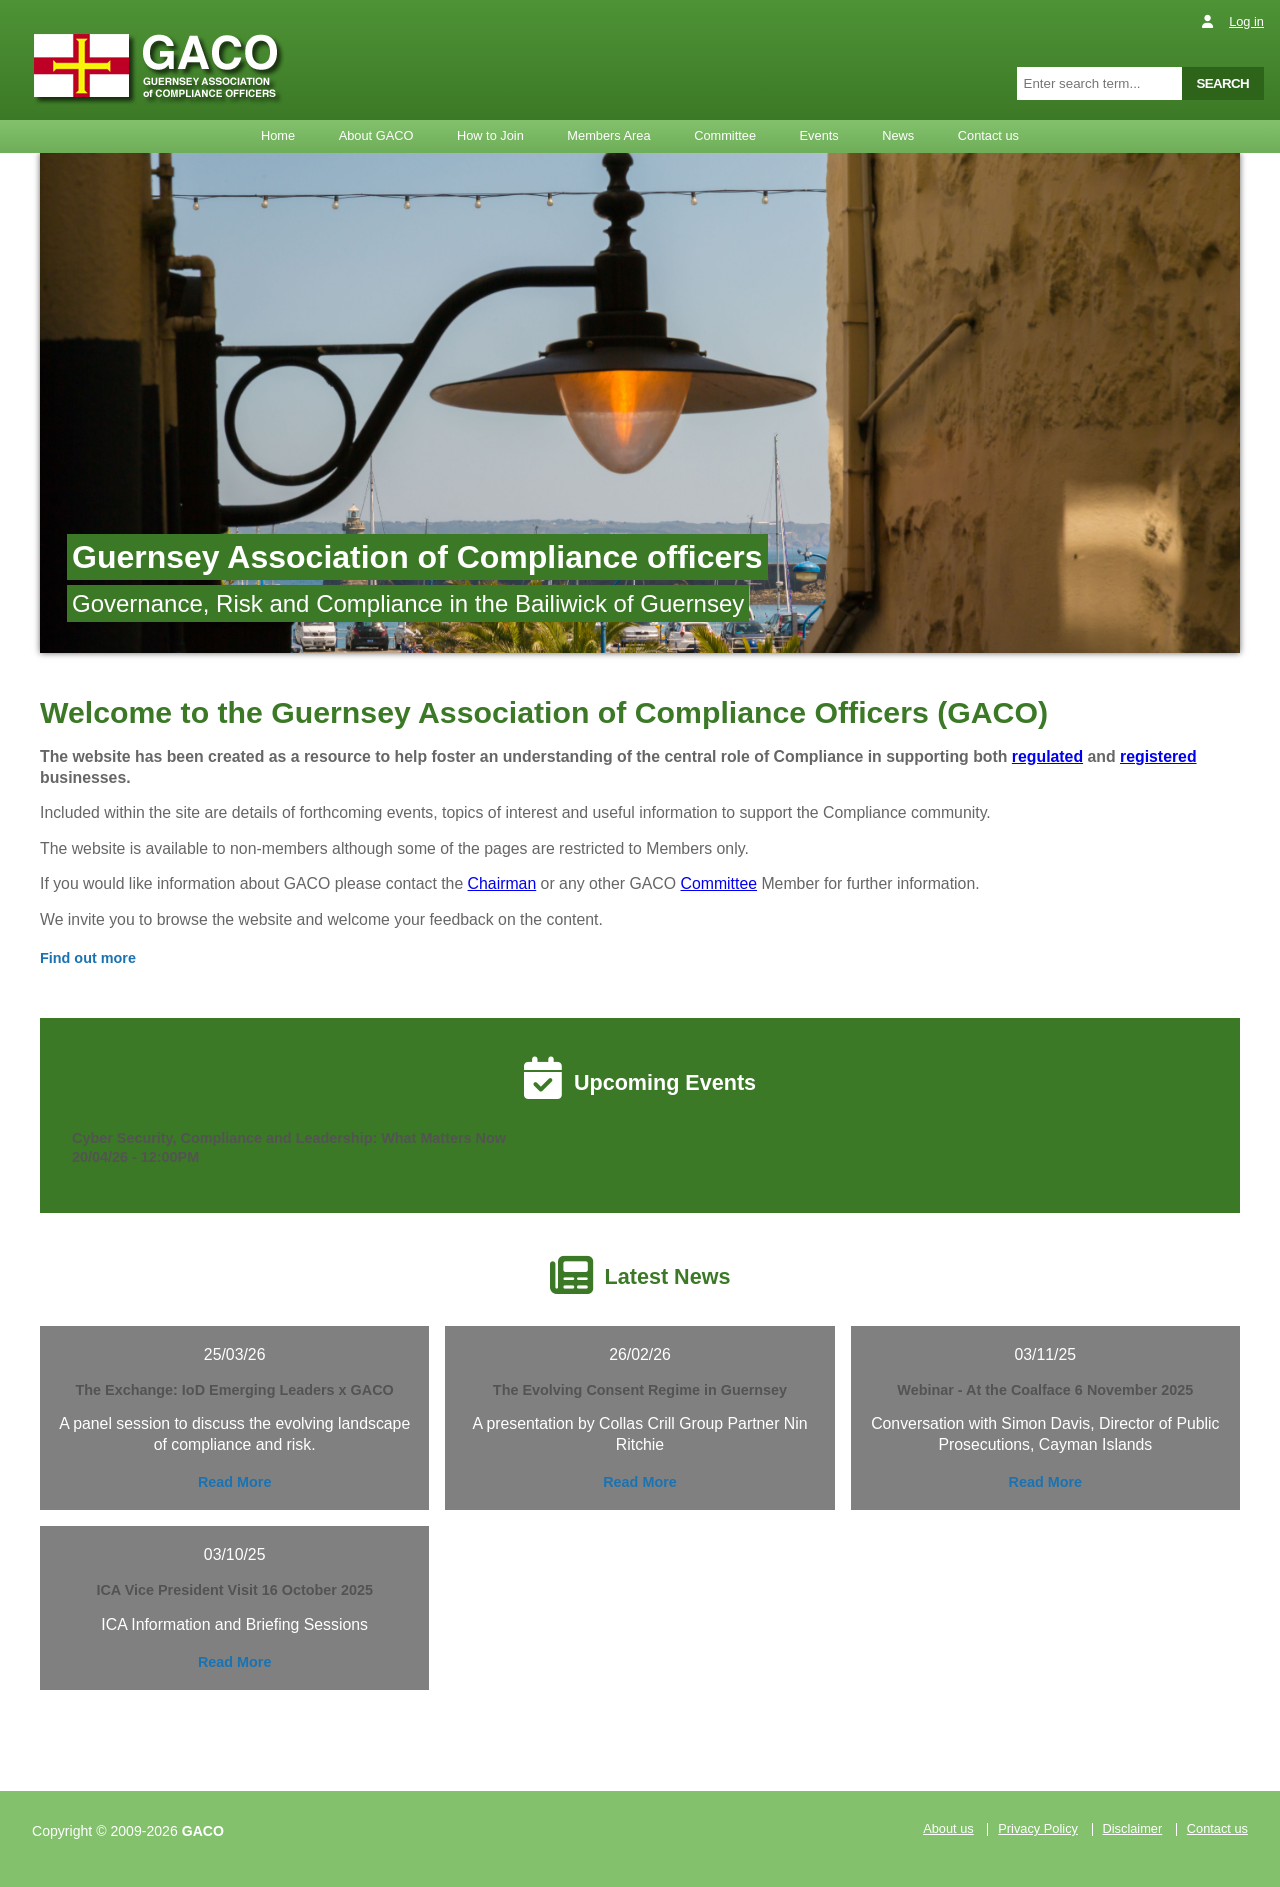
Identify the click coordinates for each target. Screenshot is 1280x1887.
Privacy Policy (1038, 1829)
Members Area (608, 135)
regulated (1047, 756)
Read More (235, 1482)
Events (819, 135)
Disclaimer (1133, 1829)
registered (1158, 756)
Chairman (502, 883)
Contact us (988, 135)
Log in (1246, 21)
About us (948, 1829)
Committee (725, 135)
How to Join (490, 135)
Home (278, 135)
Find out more (88, 958)
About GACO (376, 135)
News (898, 135)
